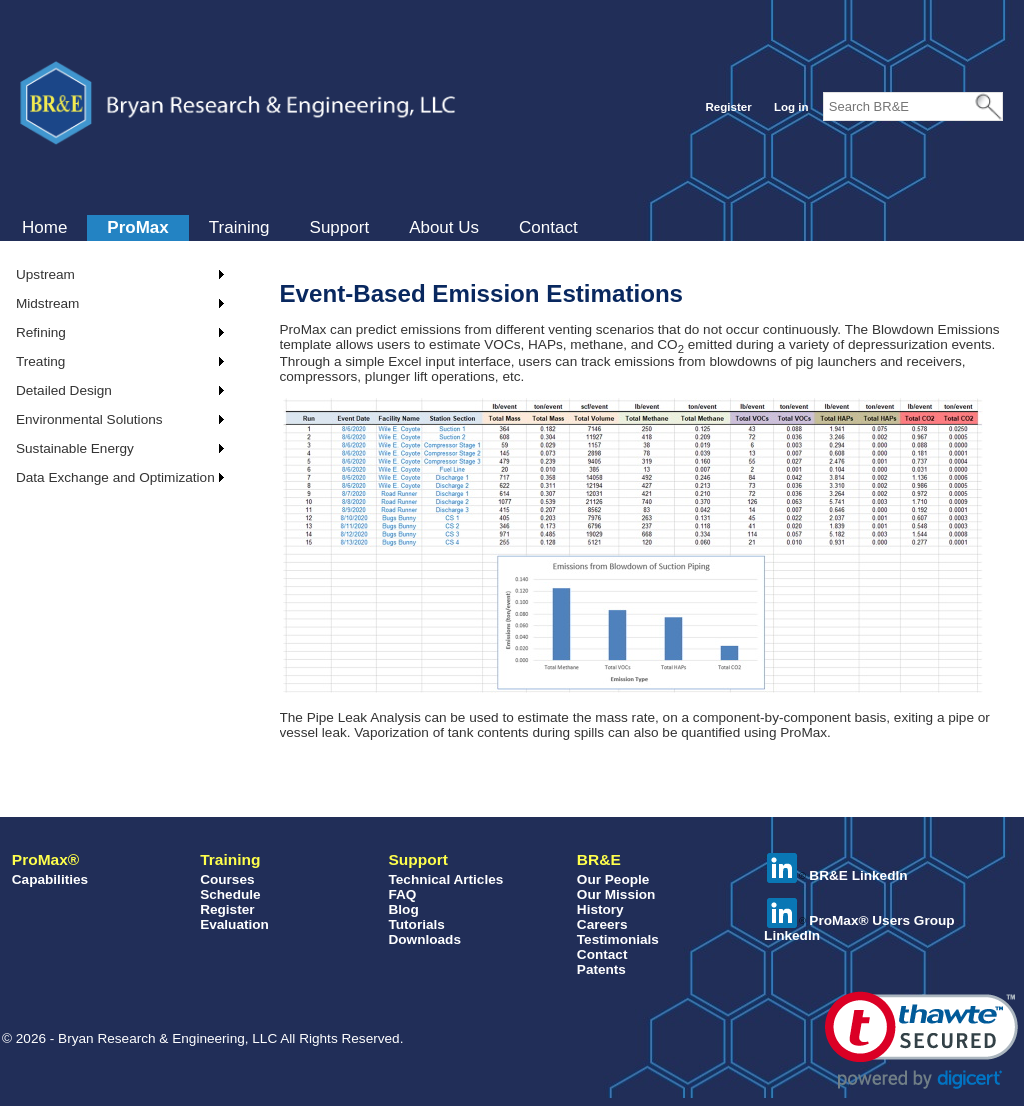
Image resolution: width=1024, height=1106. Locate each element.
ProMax (137, 227)
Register (728, 107)
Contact (548, 227)
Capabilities (50, 879)
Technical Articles (445, 879)
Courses (227, 879)
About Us (444, 227)
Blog (403, 909)
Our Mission (616, 894)
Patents (601, 969)
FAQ (402, 894)
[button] (921, 1040)
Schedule (230, 894)
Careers (602, 924)
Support (340, 227)
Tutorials (416, 924)
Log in (791, 107)
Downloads (424, 939)
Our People (613, 879)
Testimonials (618, 939)
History (600, 909)
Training (239, 227)
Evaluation (234, 924)
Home (44, 227)
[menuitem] (44, 228)
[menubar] (300, 228)
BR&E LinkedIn (837, 875)
